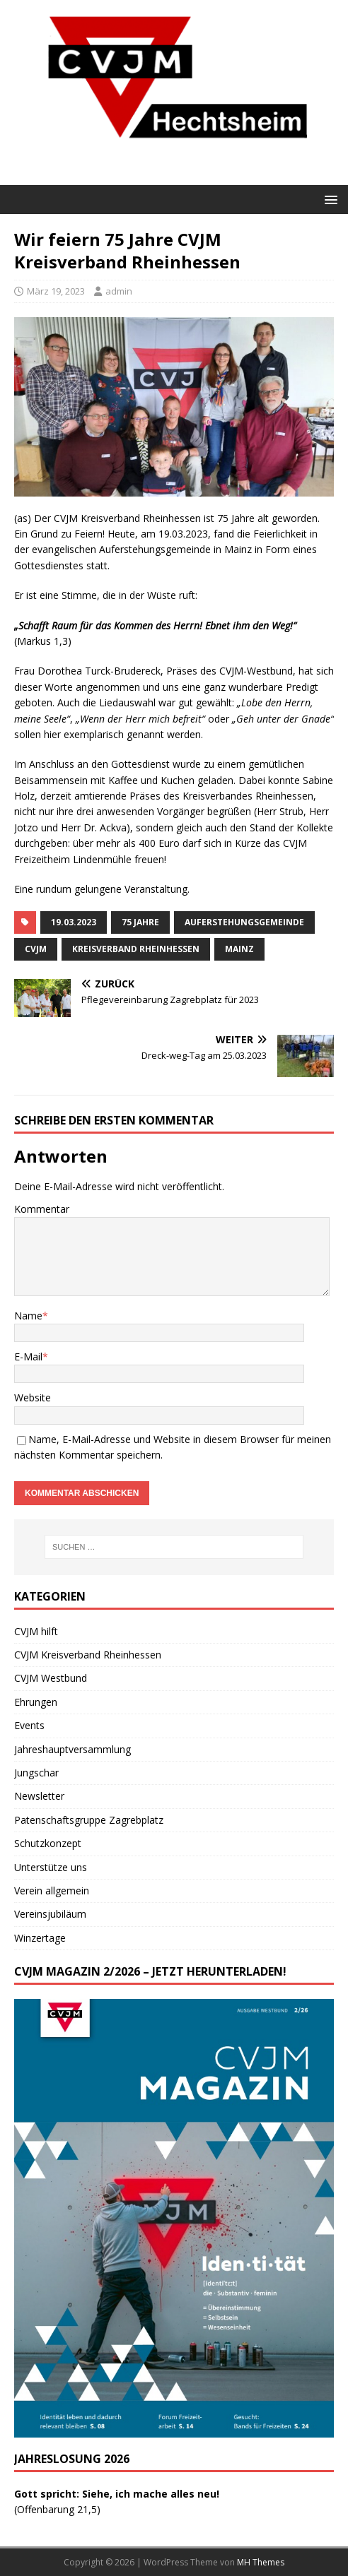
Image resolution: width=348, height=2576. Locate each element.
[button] (328, 199)
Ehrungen (35, 1702)
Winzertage (40, 1938)
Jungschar (36, 1772)
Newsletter (39, 1796)
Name (28, 1315)
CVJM (36, 949)
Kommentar (41, 1209)
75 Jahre (140, 922)
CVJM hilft (36, 1631)
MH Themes (260, 2562)
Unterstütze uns (50, 1867)
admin (118, 291)
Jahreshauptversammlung (72, 1749)
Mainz (239, 949)
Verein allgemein (51, 1890)
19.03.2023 (73, 922)
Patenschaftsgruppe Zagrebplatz (88, 1820)
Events (29, 1725)
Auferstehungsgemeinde (244, 922)
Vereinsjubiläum (50, 1914)
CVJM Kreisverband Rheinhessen (87, 1654)
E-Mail (28, 1356)
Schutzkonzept (47, 1843)
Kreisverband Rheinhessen (135, 949)
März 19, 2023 (56, 291)
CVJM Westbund (50, 1678)
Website (32, 1397)
